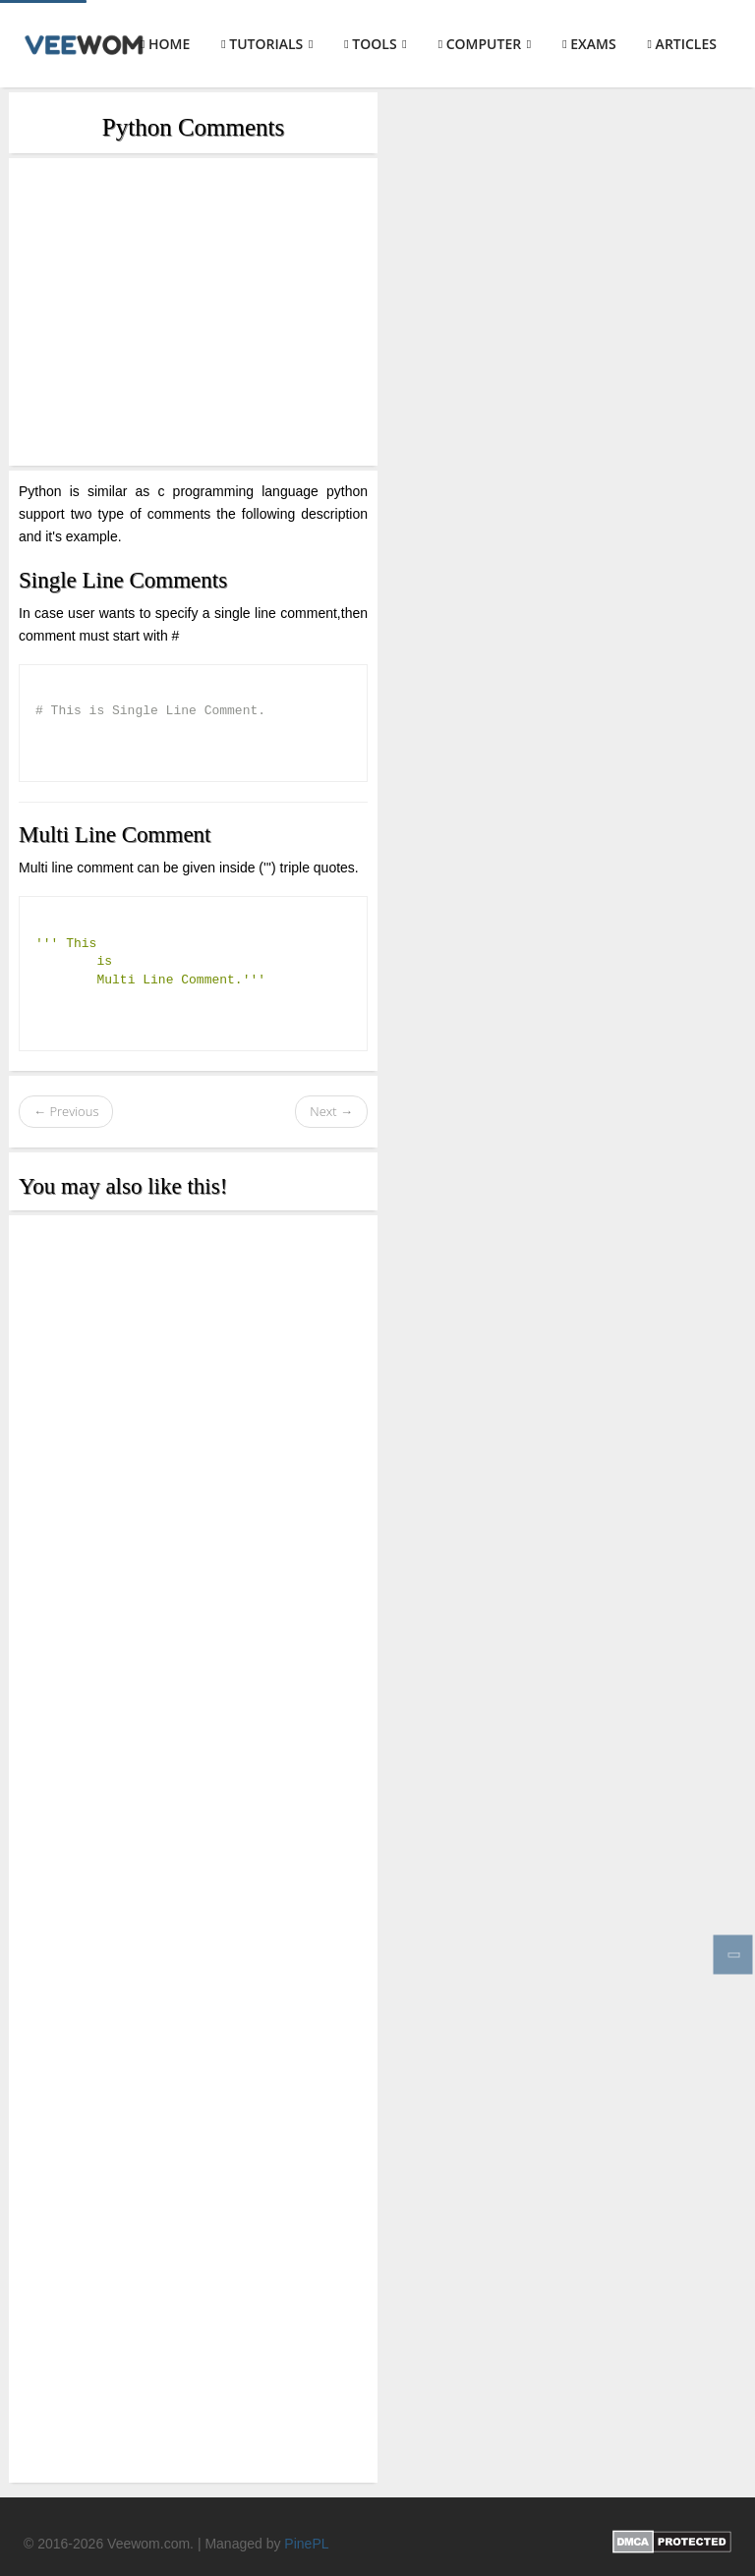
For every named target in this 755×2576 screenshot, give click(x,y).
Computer (485, 43)
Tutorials (267, 43)
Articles (682, 43)
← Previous (65, 1111)
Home (165, 43)
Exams (588, 43)
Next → (331, 1111)
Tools (375, 43)
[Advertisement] (193, 312)
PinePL (306, 2543)
